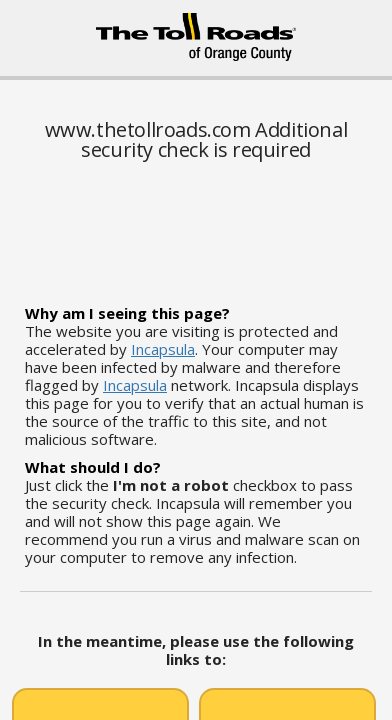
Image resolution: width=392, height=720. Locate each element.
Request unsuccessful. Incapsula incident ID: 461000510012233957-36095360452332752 (196, 360)
